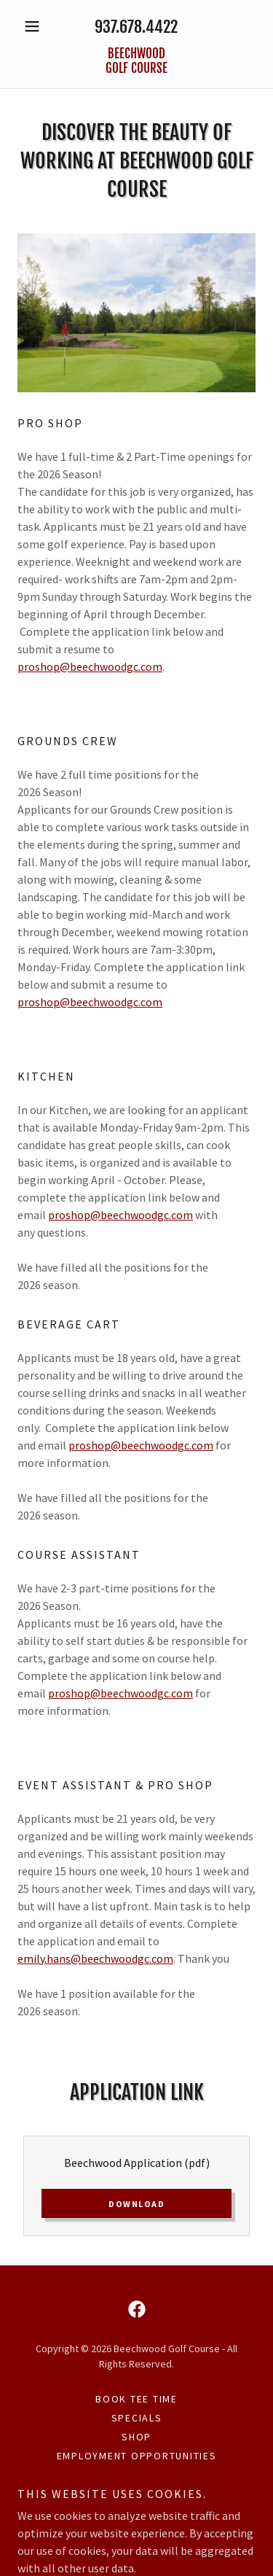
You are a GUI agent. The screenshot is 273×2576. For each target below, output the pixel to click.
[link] (136, 62)
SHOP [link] (136, 2436)
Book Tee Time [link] (136, 2398)
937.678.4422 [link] (136, 26)
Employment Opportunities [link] (137, 2455)
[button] (35, 26)
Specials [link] (136, 2417)
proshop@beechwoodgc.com (89, 666)
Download (136, 2203)
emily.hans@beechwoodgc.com (95, 1958)
